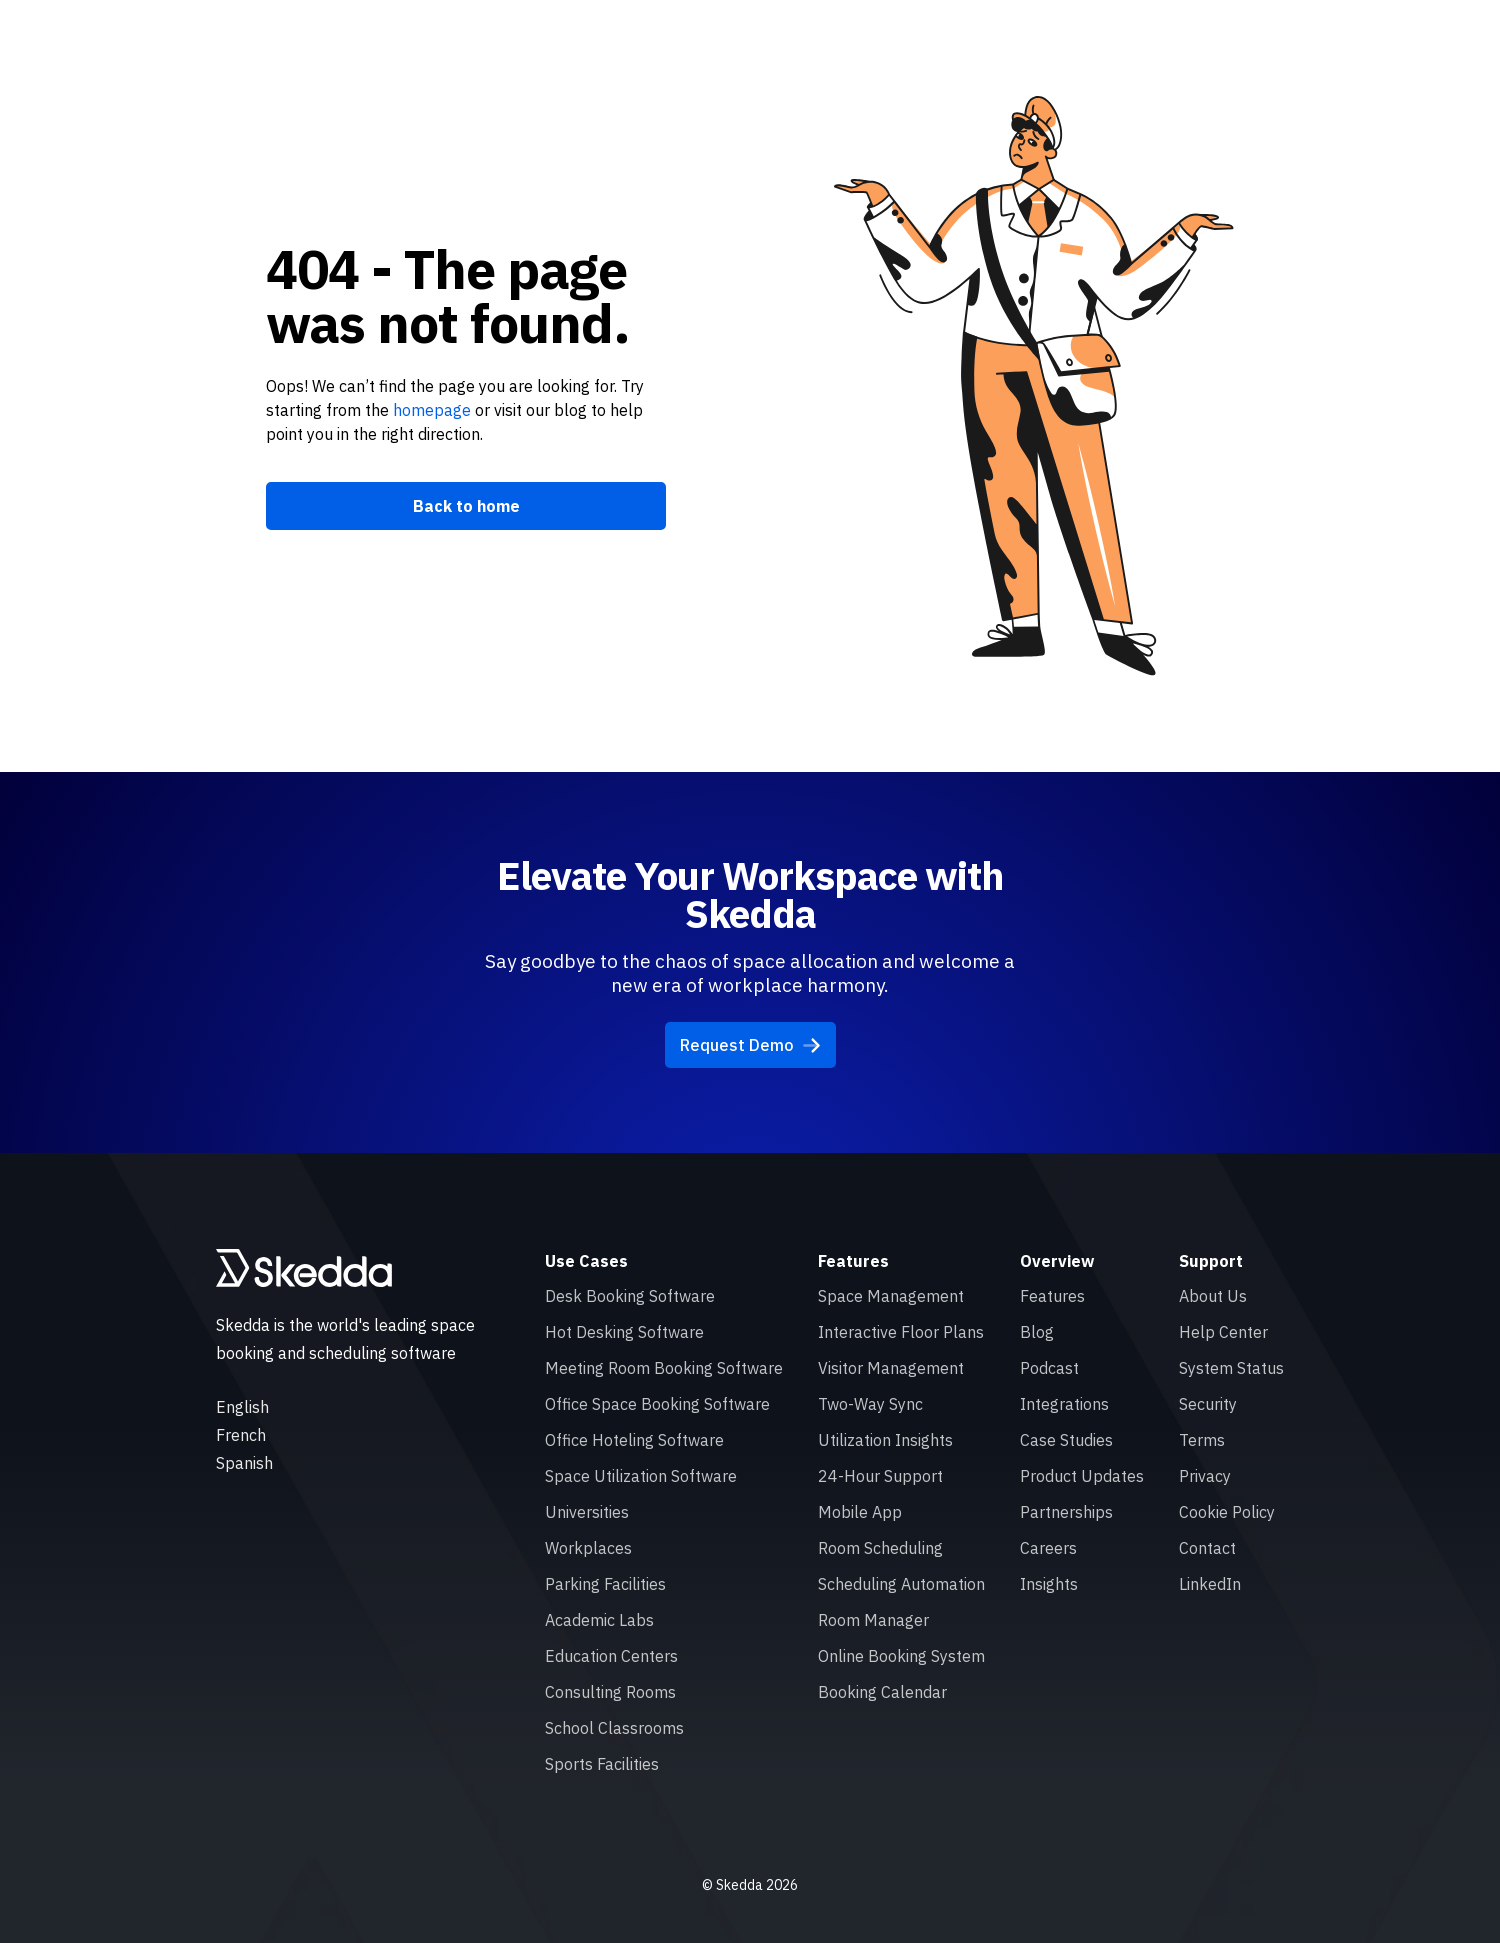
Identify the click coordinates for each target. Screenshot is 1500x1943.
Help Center (1223, 1332)
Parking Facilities (605, 1584)
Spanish (244, 1463)
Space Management (891, 1296)
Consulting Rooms (610, 1692)
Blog (1037, 1332)
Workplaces (588, 1548)
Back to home (466, 506)
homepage (430, 410)
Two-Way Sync (870, 1404)
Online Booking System (901, 1656)
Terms (1202, 1440)
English (242, 1407)
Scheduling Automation (901, 1584)
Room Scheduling (880, 1548)
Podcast (1049, 1368)
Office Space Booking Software (657, 1404)
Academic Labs (599, 1620)
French (241, 1435)
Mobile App (860, 1512)
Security (1208, 1404)
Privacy (1205, 1476)
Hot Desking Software (624, 1332)
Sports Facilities (602, 1764)
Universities (587, 1512)
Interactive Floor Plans (901, 1332)
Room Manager (873, 1620)
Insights (1049, 1584)
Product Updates (1082, 1476)
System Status (1231, 1368)
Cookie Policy (1227, 1512)
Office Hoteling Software (634, 1440)
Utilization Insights (885, 1440)
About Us (1213, 1296)
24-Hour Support (880, 1476)
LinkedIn (1210, 1584)
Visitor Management (891, 1368)
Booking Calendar (882, 1692)
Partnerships (1066, 1512)
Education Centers (611, 1656)
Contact (1207, 1548)
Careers (1048, 1548)
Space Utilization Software (641, 1476)
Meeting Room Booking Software (664, 1368)
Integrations (1064, 1404)
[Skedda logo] (304, 1268)
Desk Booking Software (630, 1296)
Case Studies (1066, 1440)
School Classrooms (614, 1728)
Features (1052, 1296)
